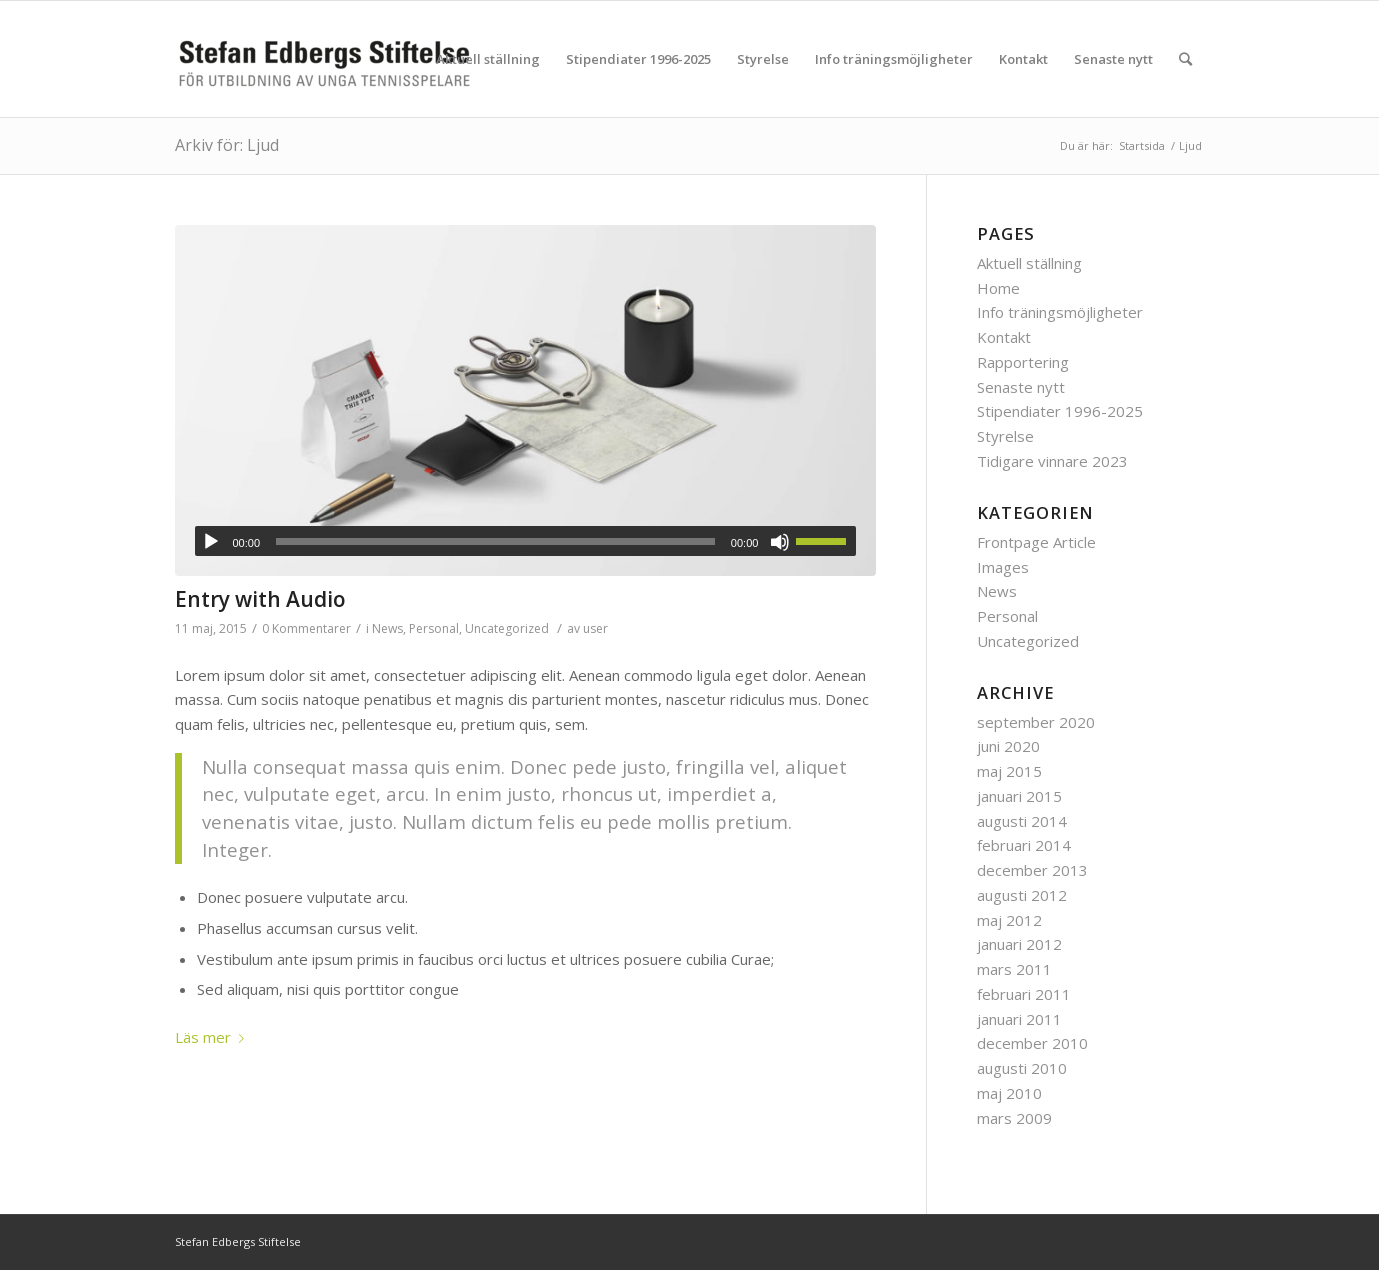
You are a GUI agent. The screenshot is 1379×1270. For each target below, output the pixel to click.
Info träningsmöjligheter (1060, 312)
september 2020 (1036, 722)
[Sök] (1185, 59)
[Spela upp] (211, 542)
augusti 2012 (1022, 895)
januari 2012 (1019, 944)
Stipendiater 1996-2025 (1060, 411)
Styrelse (1005, 436)
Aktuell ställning (1029, 263)
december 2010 (1032, 1043)
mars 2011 (1014, 969)
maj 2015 (1009, 771)
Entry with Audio (260, 599)
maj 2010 (1009, 1093)
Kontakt (1004, 337)
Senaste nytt (1021, 387)
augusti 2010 (1022, 1068)
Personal (434, 628)
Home (998, 288)
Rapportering (1023, 362)
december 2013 (1032, 870)
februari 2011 (1024, 994)
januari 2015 (1019, 796)
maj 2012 (1009, 920)
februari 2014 (1024, 845)
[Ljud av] (780, 542)
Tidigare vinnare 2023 (1052, 461)
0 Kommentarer (306, 628)
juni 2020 (1008, 746)
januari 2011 (1019, 1019)
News (387, 628)
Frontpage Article (1036, 542)
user (595, 628)
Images (1003, 567)
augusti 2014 (1022, 821)
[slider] (495, 541)
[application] (526, 541)
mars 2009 (1014, 1118)
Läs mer (213, 1037)
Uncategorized (507, 628)
